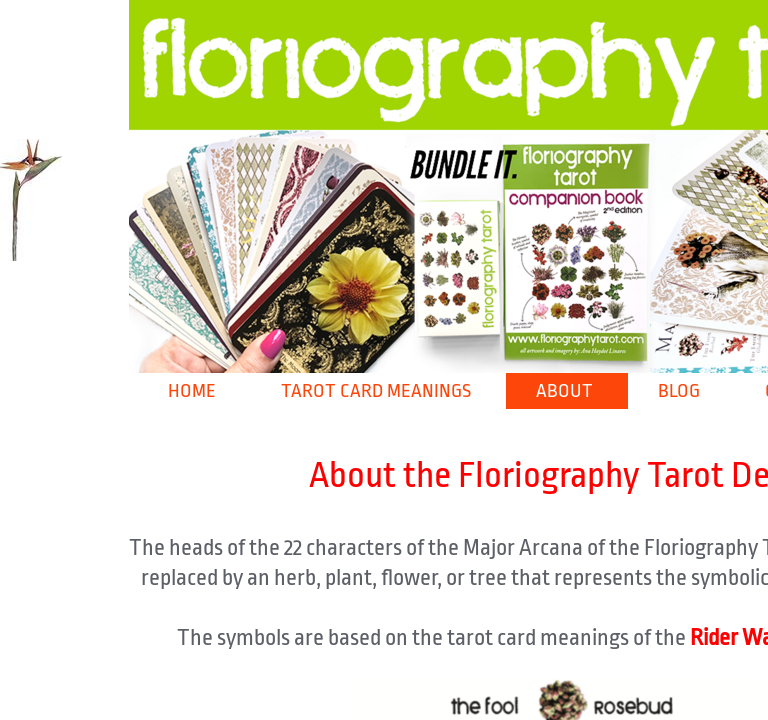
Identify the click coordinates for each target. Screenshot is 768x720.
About (564, 391)
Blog (679, 391)
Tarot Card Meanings (376, 391)
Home (192, 391)
